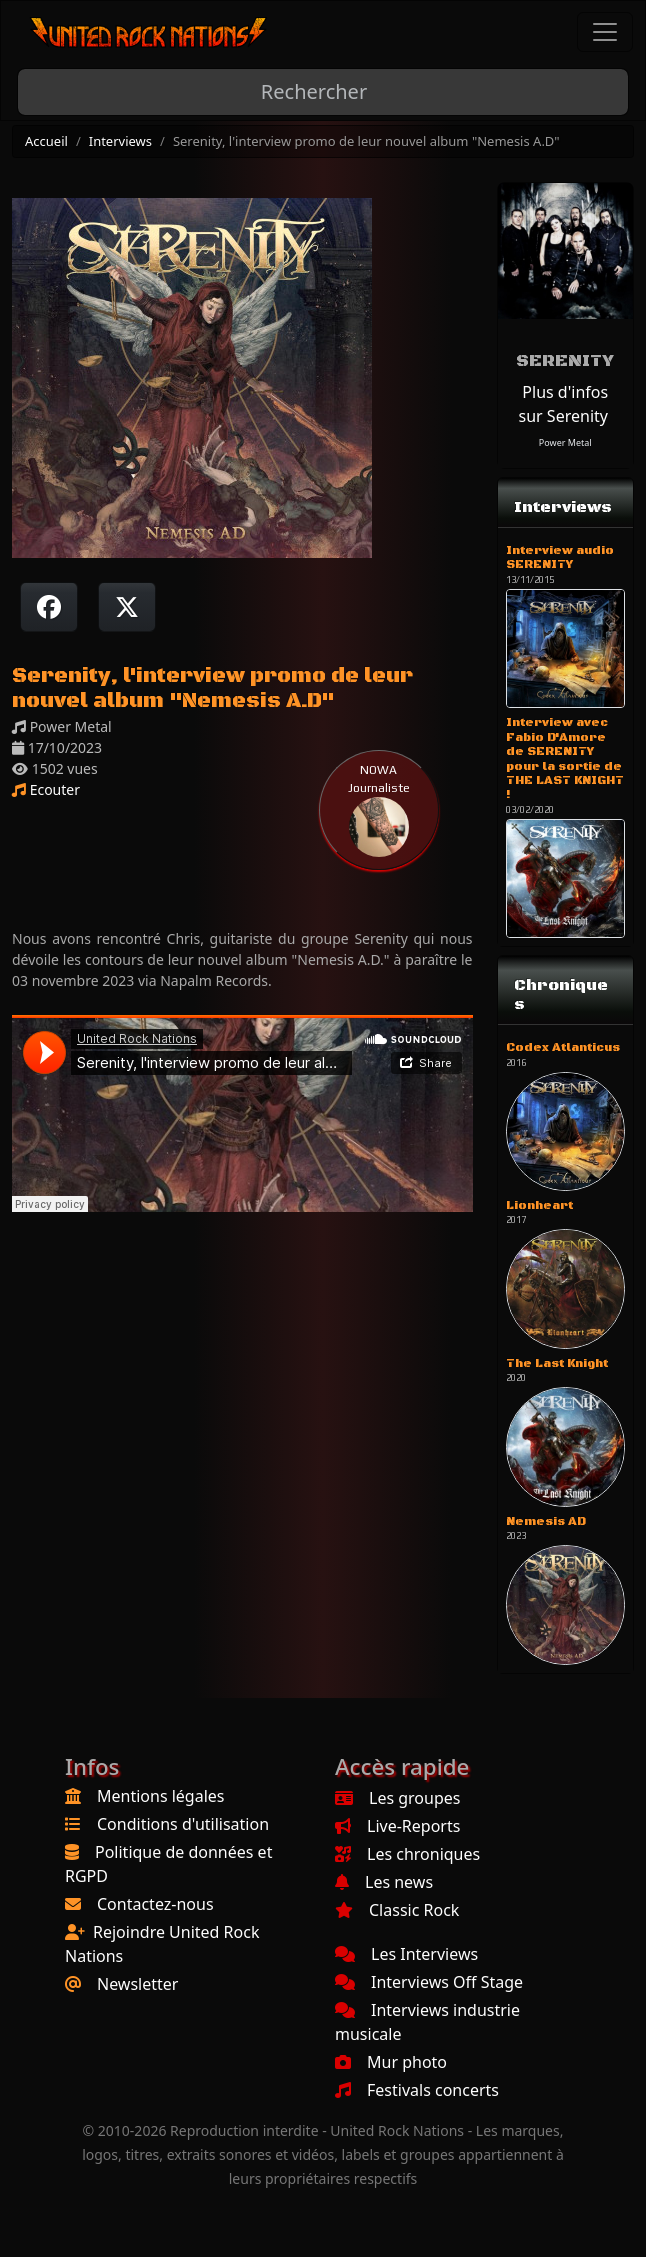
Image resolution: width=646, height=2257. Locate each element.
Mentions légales (161, 1796)
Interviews (120, 141)
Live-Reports (397, 1826)
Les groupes (397, 1798)
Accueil (46, 141)
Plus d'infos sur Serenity (564, 404)
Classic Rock (397, 1910)
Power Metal (565, 442)
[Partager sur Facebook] (49, 607)
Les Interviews (406, 1954)
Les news (384, 1882)
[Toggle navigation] (605, 32)
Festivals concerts (417, 2090)
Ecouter (46, 789)
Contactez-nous (155, 1904)
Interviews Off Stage (429, 1982)
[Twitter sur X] (127, 607)
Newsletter (137, 1984)
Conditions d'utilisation (183, 1824)
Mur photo (391, 2062)
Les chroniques (407, 1854)
